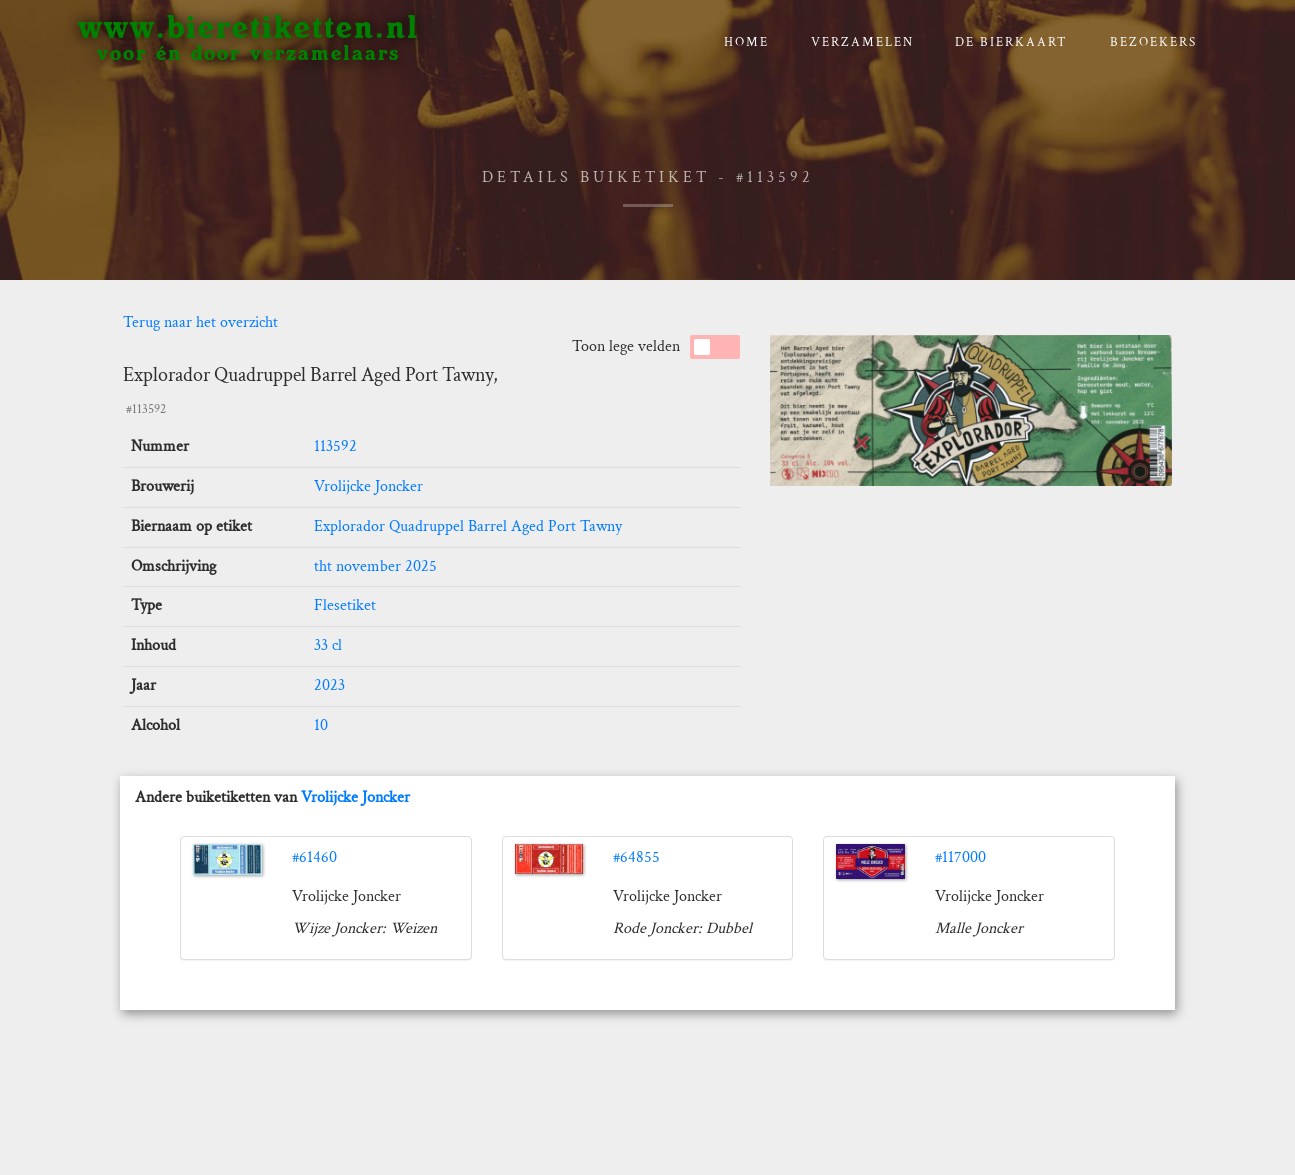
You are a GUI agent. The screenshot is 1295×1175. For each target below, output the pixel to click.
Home (746, 42)
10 (321, 725)
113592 (335, 446)
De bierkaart (1011, 42)
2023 (329, 685)
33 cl (328, 645)
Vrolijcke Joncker (368, 486)
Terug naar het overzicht (200, 322)
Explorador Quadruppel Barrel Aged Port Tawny (468, 526)
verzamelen (862, 42)
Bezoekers (1153, 42)
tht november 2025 (375, 566)
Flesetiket (345, 605)
